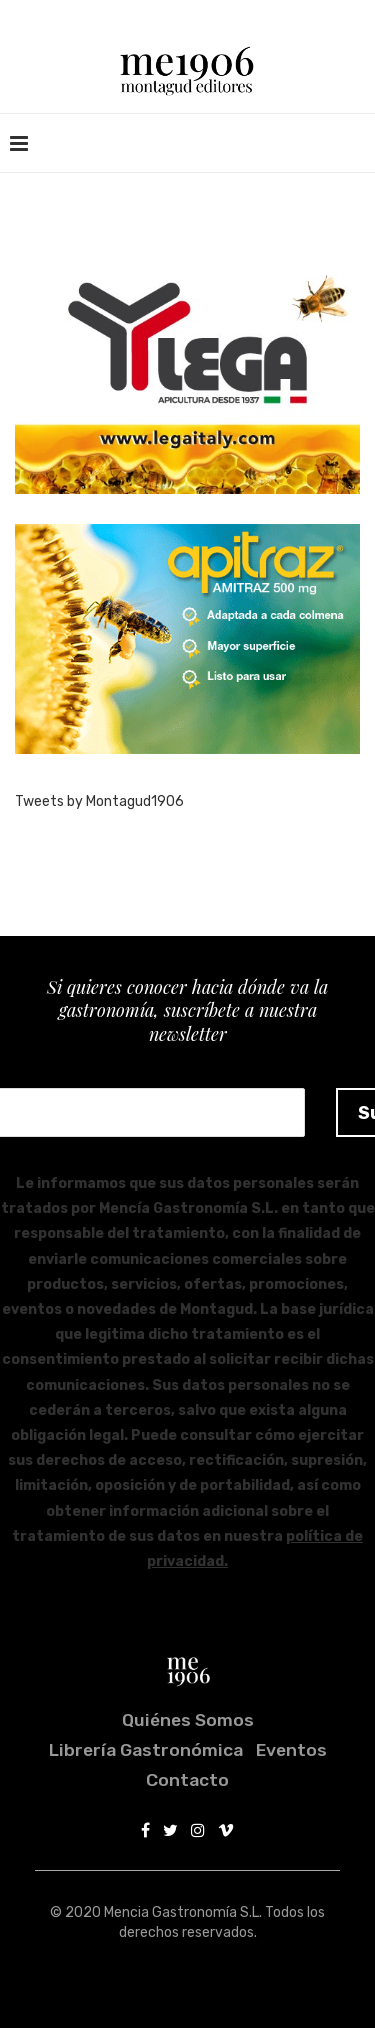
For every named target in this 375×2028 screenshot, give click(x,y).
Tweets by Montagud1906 (99, 801)
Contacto (187, 1780)
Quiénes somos (188, 1720)
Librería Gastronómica (146, 1750)
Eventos (291, 1750)
